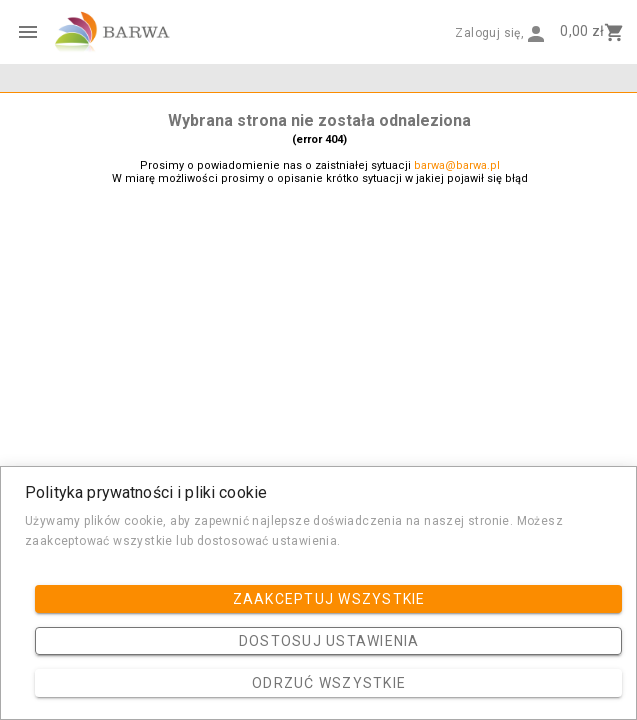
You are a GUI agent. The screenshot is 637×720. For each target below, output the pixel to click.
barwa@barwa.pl (457, 165)
